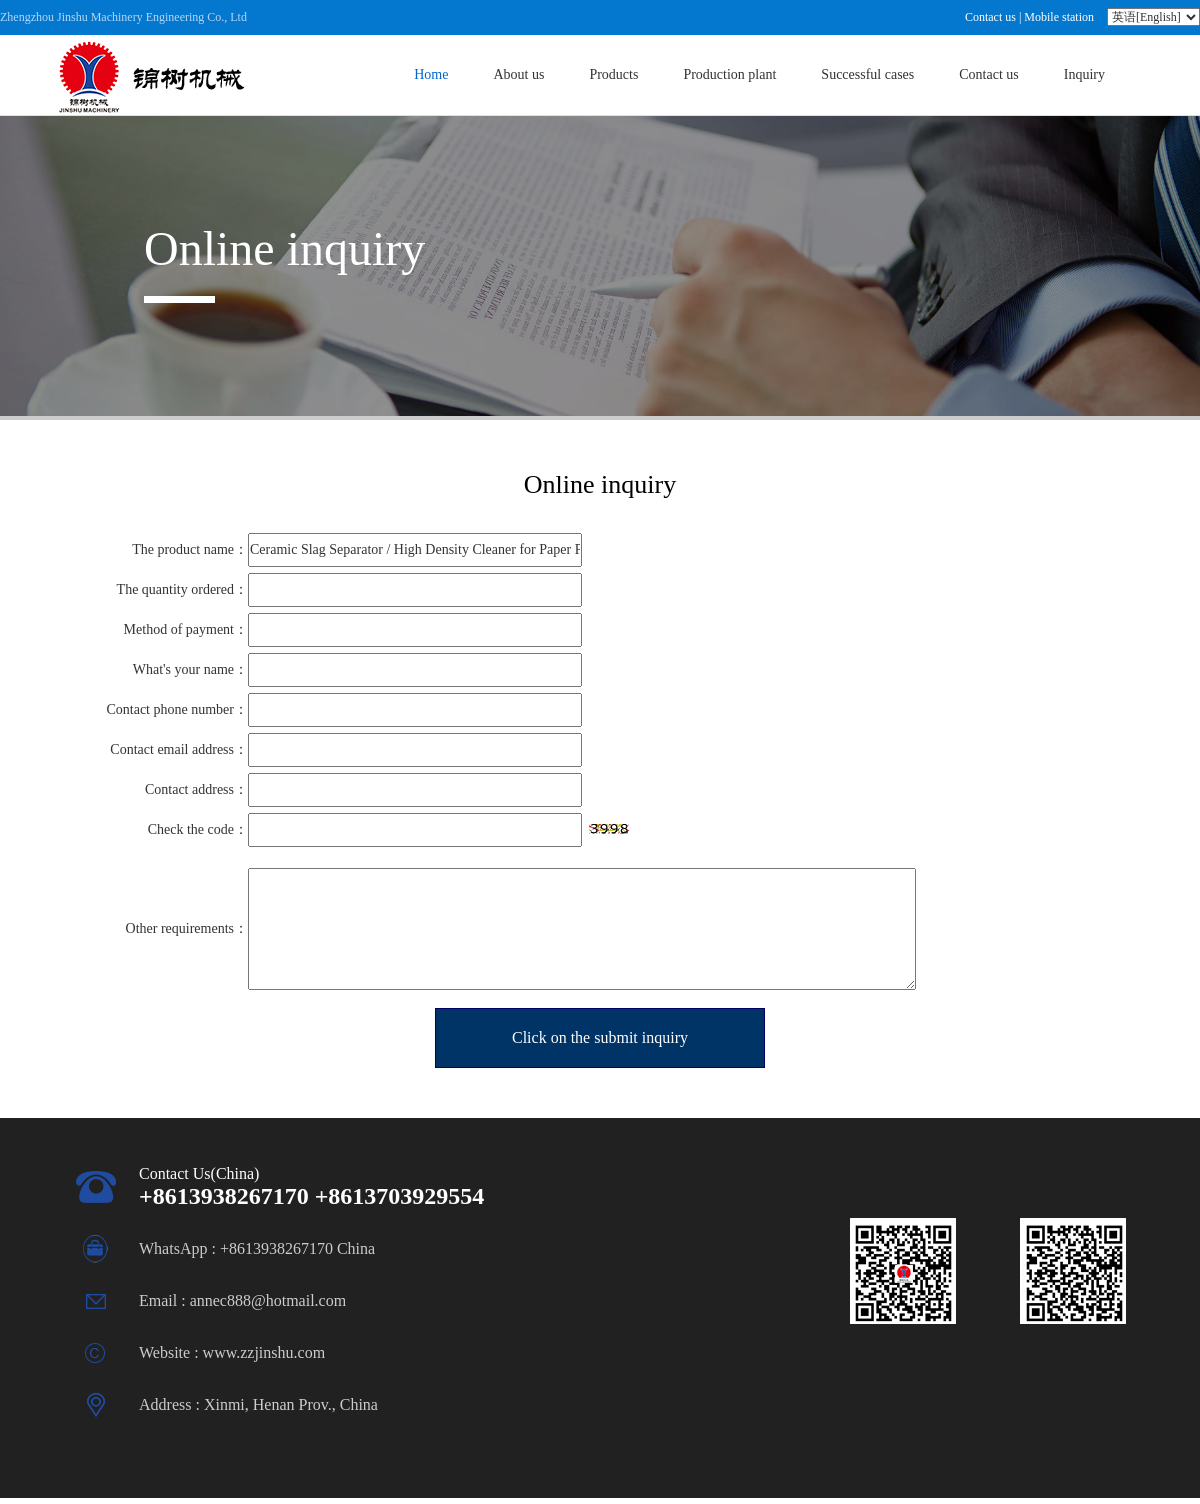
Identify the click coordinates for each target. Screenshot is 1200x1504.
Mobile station (1059, 17)
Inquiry (1084, 74)
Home (431, 74)
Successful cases (867, 74)
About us (518, 74)
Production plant (729, 74)
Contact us (990, 17)
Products (613, 74)
